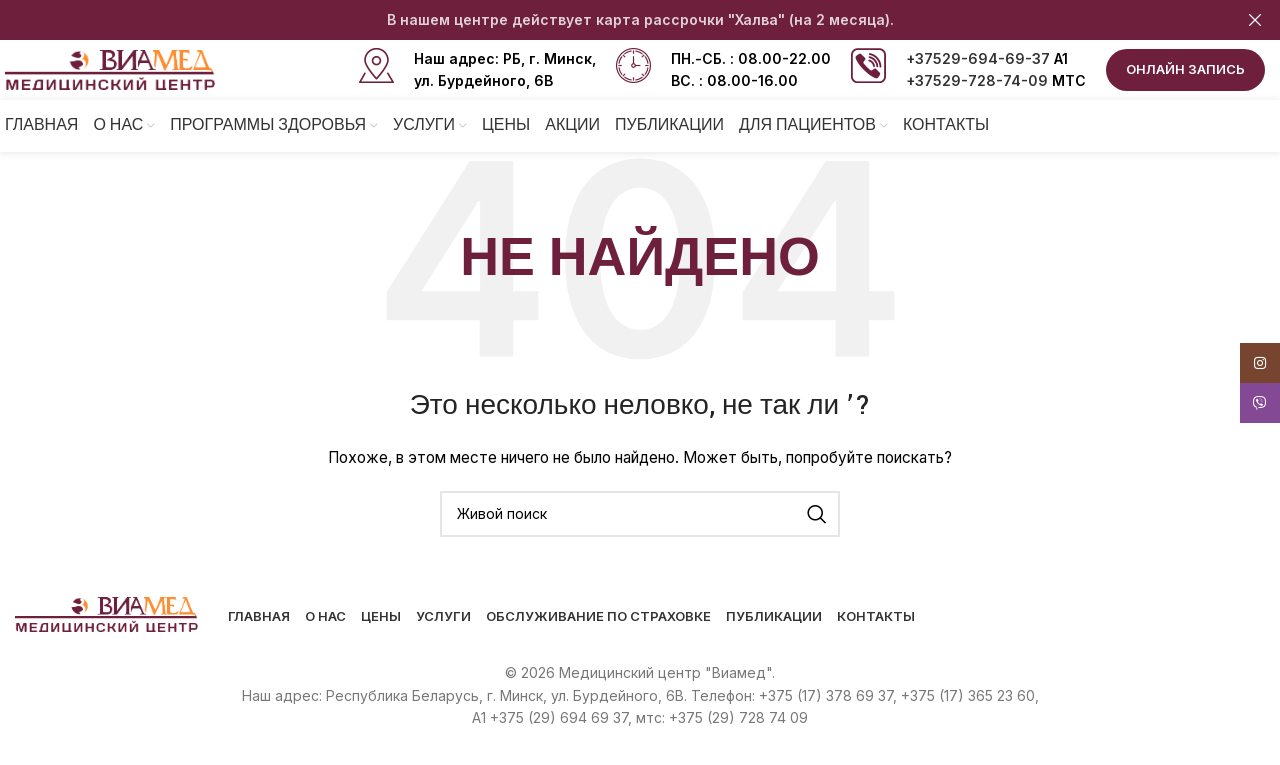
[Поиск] (640, 514)
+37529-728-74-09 (977, 80)
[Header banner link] (610, 20)
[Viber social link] (1260, 403)
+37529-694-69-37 (978, 58)
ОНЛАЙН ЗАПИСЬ (1185, 69)
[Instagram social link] (1260, 363)
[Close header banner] (1255, 20)
